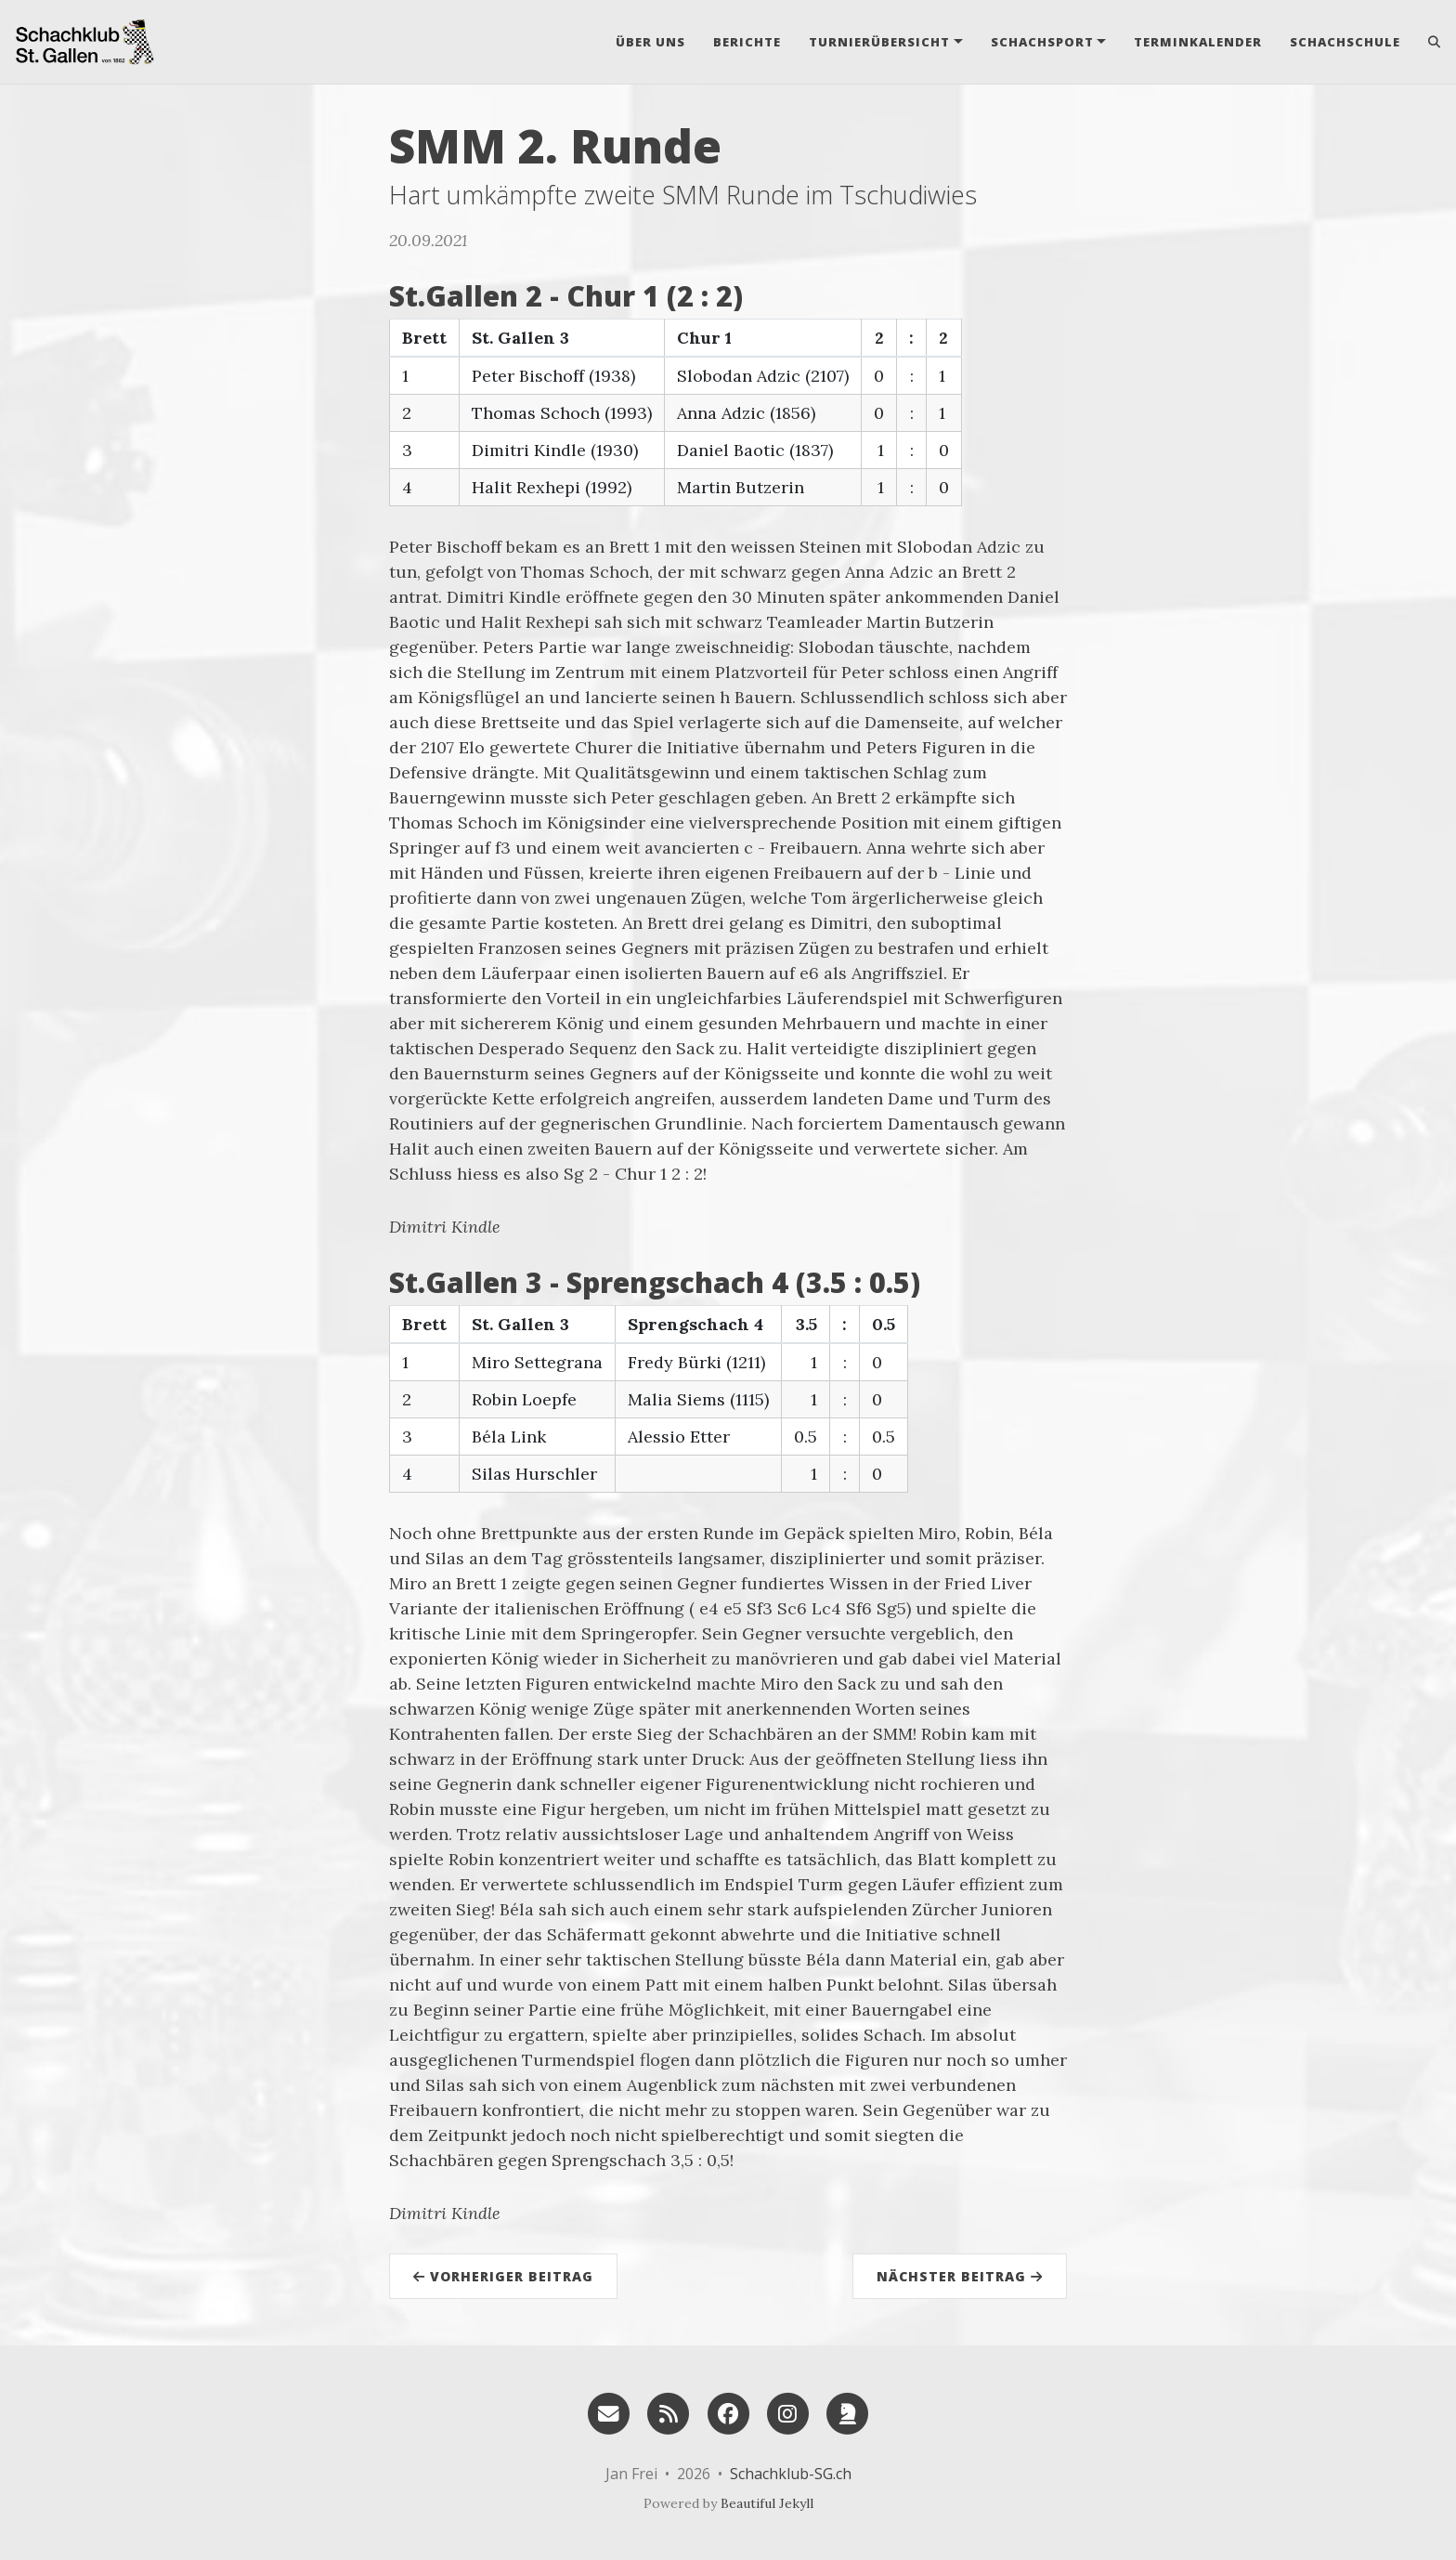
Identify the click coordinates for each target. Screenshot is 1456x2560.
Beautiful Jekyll (767, 2503)
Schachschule (1345, 41)
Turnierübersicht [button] (879, 41)
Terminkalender (1198, 41)
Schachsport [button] (1042, 41)
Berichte (747, 41)
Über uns (650, 41)
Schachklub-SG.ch (791, 2473)
